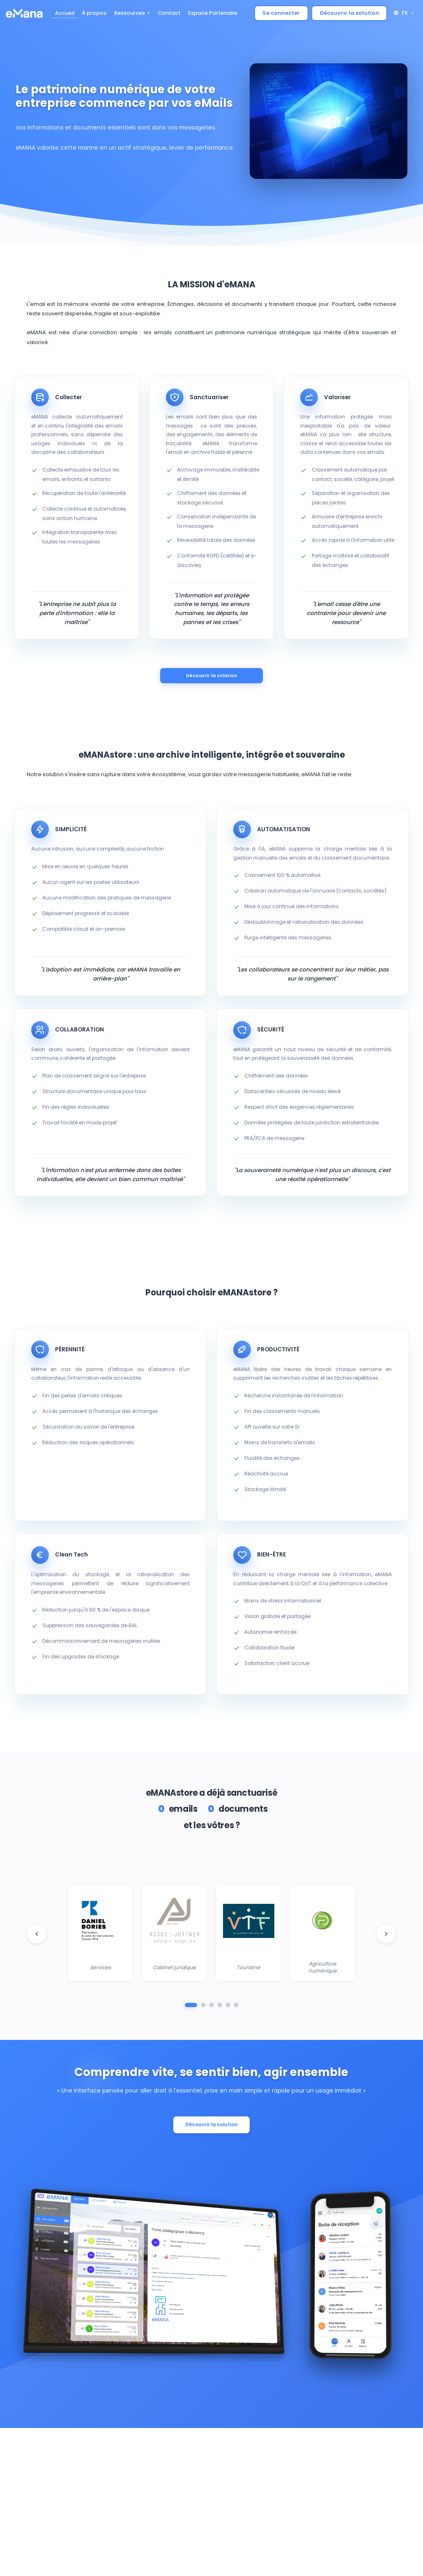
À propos (94, 13)
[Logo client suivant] (385, 1935)
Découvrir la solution (349, 13)
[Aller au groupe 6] (236, 2007)
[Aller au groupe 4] (220, 2007)
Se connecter (281, 13)
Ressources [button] (129, 13)
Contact (169, 13)
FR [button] (404, 13)
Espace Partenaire (212, 13)
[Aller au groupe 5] (228, 2007)
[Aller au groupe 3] (211, 2007)
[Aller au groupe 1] (191, 2007)
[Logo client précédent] (37, 1935)
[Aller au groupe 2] (203, 2007)
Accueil (64, 13)
